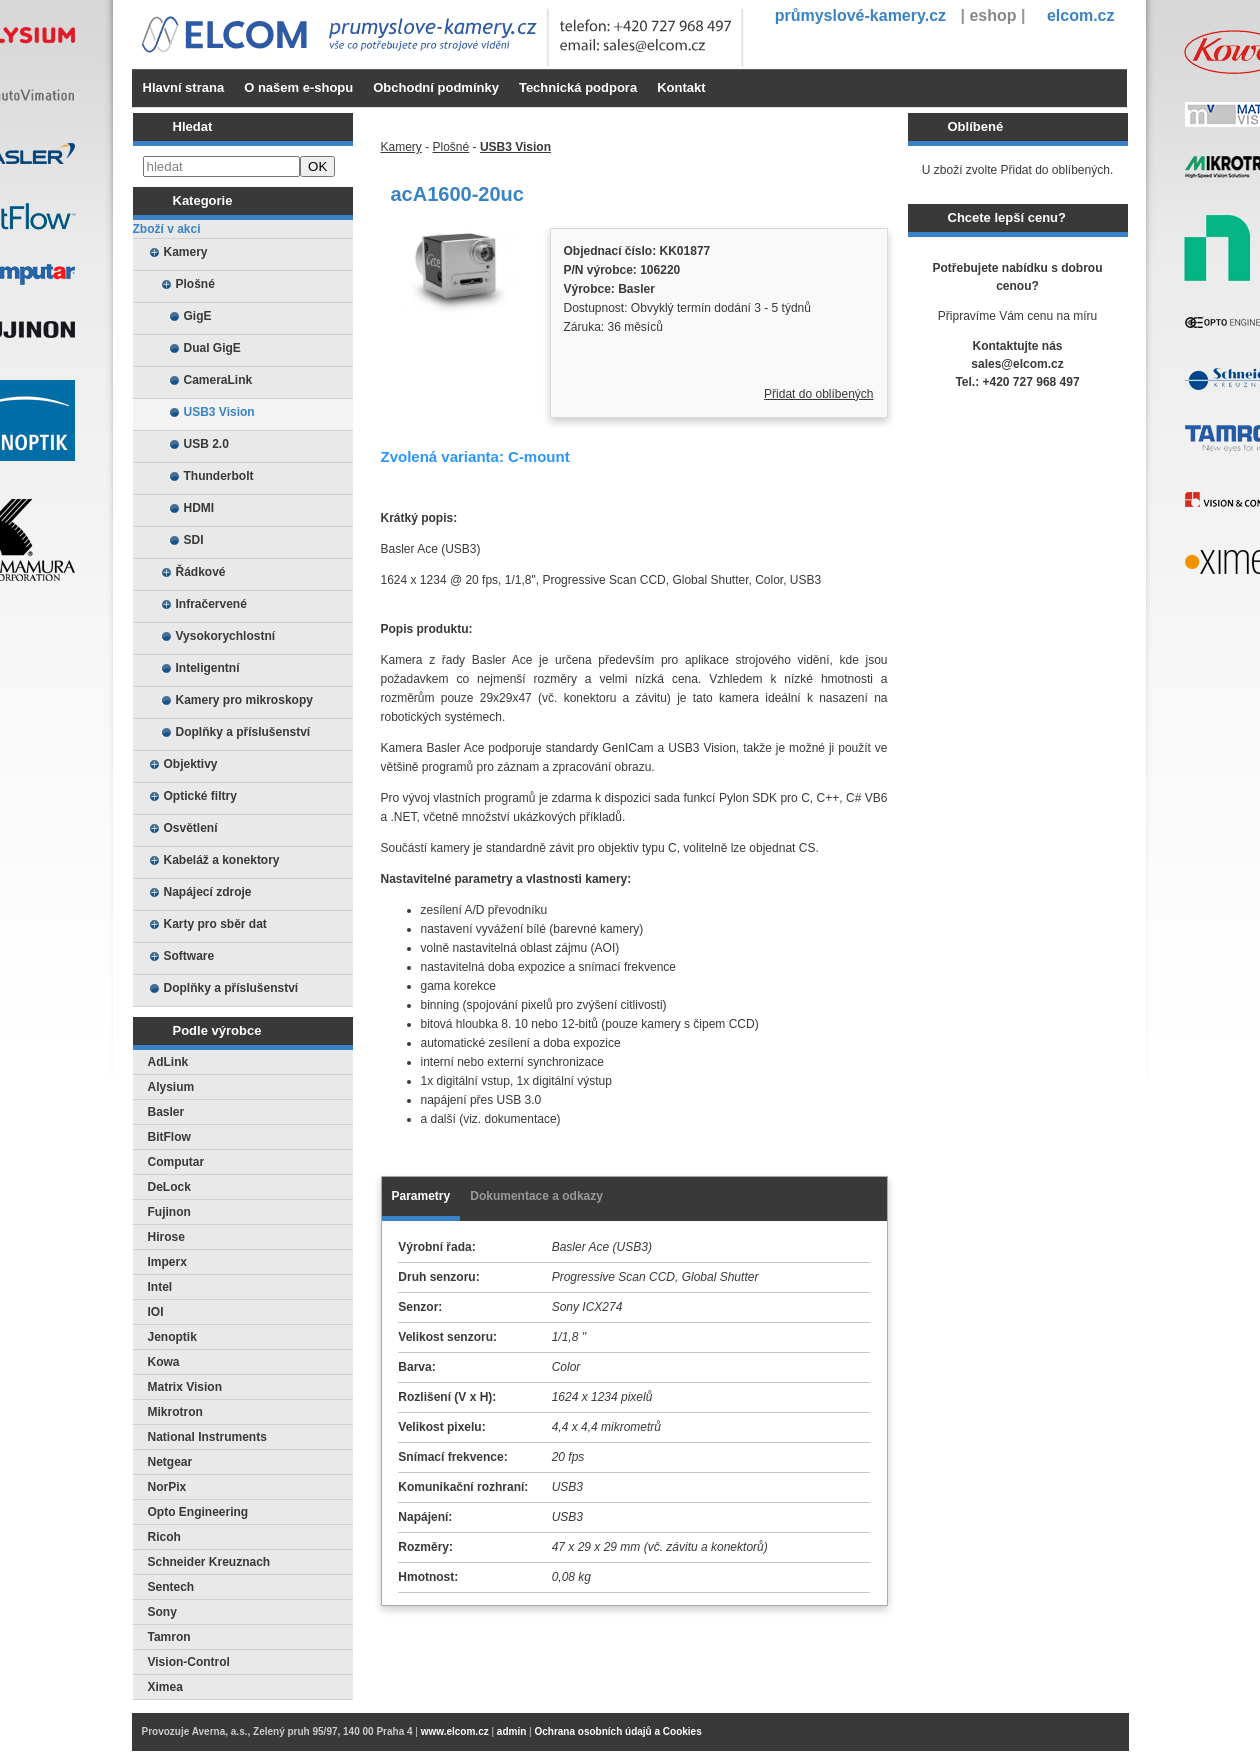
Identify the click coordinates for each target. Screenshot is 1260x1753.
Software (189, 956)
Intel (160, 1287)
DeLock (169, 1187)
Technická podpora (578, 87)
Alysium (171, 1087)
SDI (194, 540)
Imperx (167, 1262)
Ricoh (164, 1537)
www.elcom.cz (455, 1731)
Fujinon (169, 1212)
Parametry (421, 1196)
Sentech (171, 1587)
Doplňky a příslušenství (243, 732)
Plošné (195, 284)
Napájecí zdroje (208, 892)
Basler (166, 1112)
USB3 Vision (219, 412)
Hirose (166, 1237)
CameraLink (218, 380)
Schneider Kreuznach (209, 1562)
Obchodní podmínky (436, 87)
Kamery (186, 252)
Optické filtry (200, 796)
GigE (198, 316)
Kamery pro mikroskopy (244, 700)
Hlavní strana (184, 87)
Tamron (169, 1637)
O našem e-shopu (298, 87)
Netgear (170, 1462)
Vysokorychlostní (226, 636)
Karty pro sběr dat (215, 924)
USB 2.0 (206, 444)
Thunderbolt (219, 476)
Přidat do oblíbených (818, 394)
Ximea (165, 1687)
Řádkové (201, 572)
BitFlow (169, 1137)
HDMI (199, 508)
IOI (156, 1312)
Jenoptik (172, 1337)
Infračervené (211, 604)
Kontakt (681, 87)
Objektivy (191, 764)
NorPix (167, 1487)
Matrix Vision (185, 1387)
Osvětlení (191, 828)
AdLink (168, 1062)
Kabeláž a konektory (222, 860)
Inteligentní (208, 668)
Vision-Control (189, 1662)
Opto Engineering (198, 1512)
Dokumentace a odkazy (536, 1196)
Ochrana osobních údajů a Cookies (617, 1731)
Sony (162, 1612)
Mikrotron (175, 1412)
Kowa (164, 1362)
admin (511, 1731)
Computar (176, 1162)
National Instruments (207, 1437)
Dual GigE (212, 348)
